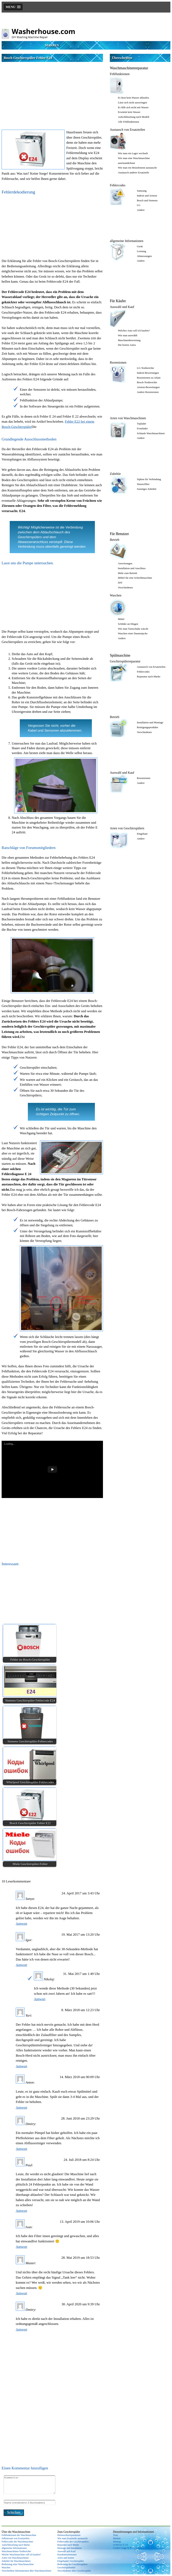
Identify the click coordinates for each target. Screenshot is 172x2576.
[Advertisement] (52, 92)
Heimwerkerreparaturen (69, 2535)
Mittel (121, 619)
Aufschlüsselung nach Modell (133, 116)
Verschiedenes (125, 587)
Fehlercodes (117, 185)
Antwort (21, 1924)
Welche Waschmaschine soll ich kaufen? (21, 2554)
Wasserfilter (143, 484)
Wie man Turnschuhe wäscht (133, 628)
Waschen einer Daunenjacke (133, 633)
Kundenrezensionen (67, 2554)
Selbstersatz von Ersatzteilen (15, 2538)
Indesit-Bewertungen (148, 372)
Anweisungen (125, 563)
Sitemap (117, 2541)
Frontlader (142, 428)
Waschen (115, 595)
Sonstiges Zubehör (146, 488)
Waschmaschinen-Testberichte (16, 2551)
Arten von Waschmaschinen (128, 418)
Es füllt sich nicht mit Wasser (133, 107)
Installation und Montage (150, 722)
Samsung (142, 190)
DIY (120, 582)
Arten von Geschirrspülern (127, 828)
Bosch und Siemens (147, 200)
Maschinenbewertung (129, 340)
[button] (13, 7)
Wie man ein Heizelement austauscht (137, 167)
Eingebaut (142, 833)
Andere (141, 209)
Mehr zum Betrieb (127, 573)
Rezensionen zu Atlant (148, 377)
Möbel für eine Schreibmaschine (135, 577)
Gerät (140, 246)
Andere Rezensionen (148, 392)
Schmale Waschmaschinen (151, 433)
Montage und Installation (69, 2548)
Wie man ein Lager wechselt (133, 153)
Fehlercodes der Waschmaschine (17, 2541)
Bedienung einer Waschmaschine (18, 2564)
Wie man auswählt (127, 335)
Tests (115, 2535)
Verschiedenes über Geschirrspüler (74, 2570)
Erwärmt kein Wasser (129, 112)
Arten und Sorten (65, 2557)
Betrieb (114, 539)
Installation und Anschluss (132, 568)
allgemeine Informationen (126, 241)
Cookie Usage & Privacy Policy (128, 2547)
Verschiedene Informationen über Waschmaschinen (26, 2570)
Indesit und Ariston (147, 195)
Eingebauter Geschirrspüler (70, 2561)
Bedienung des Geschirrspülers (72, 2564)
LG (138, 205)
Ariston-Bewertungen (148, 387)
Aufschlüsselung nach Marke (16, 2544)
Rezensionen (118, 362)
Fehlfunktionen (120, 74)
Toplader (141, 423)
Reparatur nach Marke (148, 676)
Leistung (141, 251)
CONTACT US (120, 2544)
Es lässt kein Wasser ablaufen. (133, 97)
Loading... (9, 1443)
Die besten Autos (127, 344)
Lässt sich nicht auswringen (132, 102)
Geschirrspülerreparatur (125, 661)
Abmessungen (144, 256)
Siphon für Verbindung (149, 479)
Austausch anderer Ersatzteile (133, 172)
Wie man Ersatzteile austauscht (72, 2538)
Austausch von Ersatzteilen (127, 129)
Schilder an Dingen (128, 623)
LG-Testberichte (145, 367)
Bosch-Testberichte (147, 382)
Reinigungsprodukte (147, 727)
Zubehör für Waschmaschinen (16, 2561)
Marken (52, 45)
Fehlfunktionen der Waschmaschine (19, 2535)
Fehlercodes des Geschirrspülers (73, 2541)
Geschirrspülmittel (66, 2567)
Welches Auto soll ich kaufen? (134, 330)
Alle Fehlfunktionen (128, 121)
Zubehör (115, 473)
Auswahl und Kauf (122, 307)
